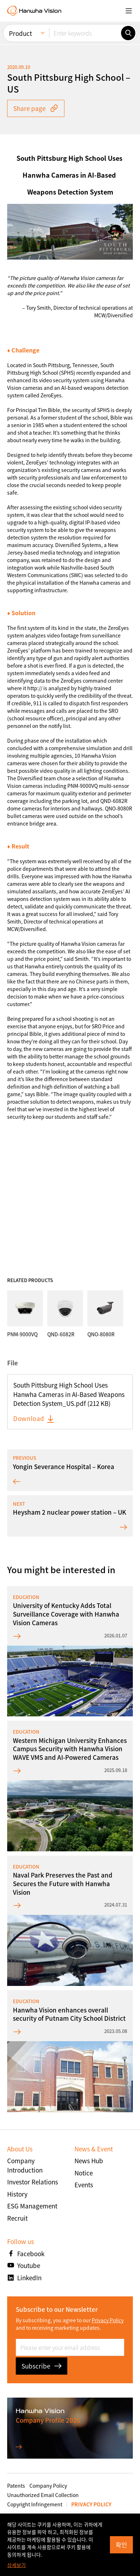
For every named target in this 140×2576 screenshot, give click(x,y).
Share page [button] (35, 108)
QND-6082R (113, 800)
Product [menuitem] (20, 33)
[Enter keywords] (85, 33)
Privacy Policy (108, 2320)
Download (34, 1418)
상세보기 (16, 2564)
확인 (121, 2544)
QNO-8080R (118, 808)
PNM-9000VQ (83, 785)
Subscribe (41, 2365)
